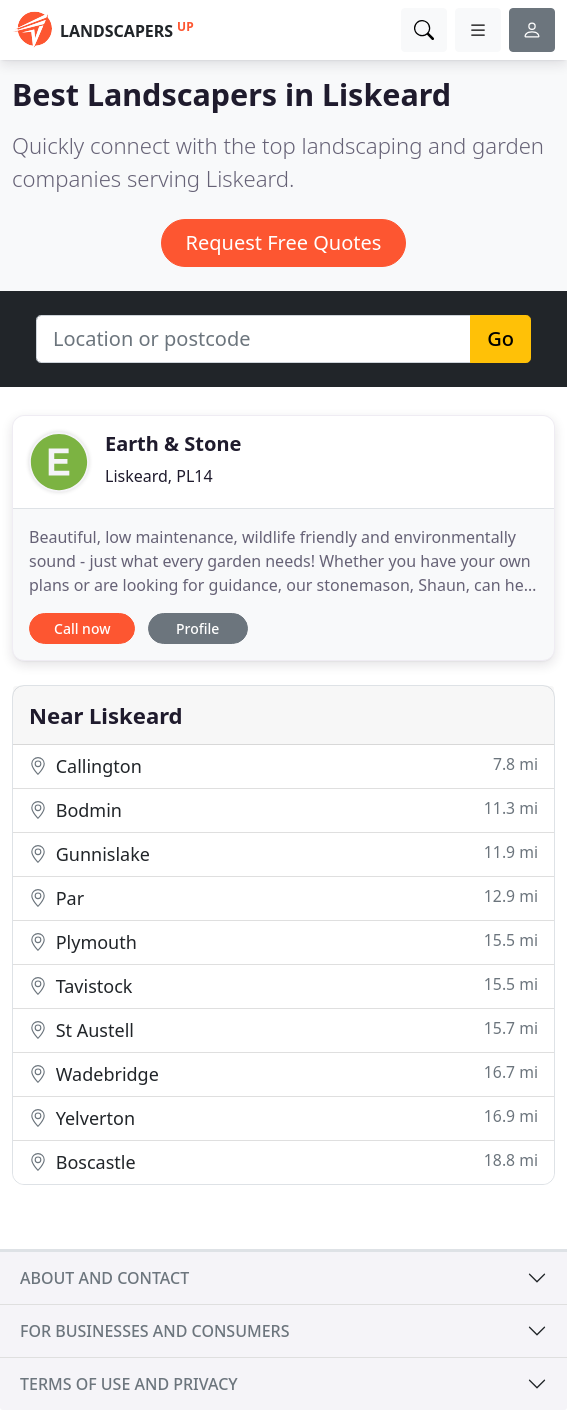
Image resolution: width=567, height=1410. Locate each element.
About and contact (104, 1278)
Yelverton (283, 1117)
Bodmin (283, 809)
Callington (283, 765)
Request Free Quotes (284, 242)
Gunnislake (283, 853)
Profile (197, 628)
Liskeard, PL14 (159, 476)
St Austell (283, 1029)
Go (500, 338)
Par (283, 897)
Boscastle (283, 1161)
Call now (82, 628)
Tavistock (283, 985)
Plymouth (283, 941)
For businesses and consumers (154, 1331)
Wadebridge (283, 1073)
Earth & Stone (173, 443)
